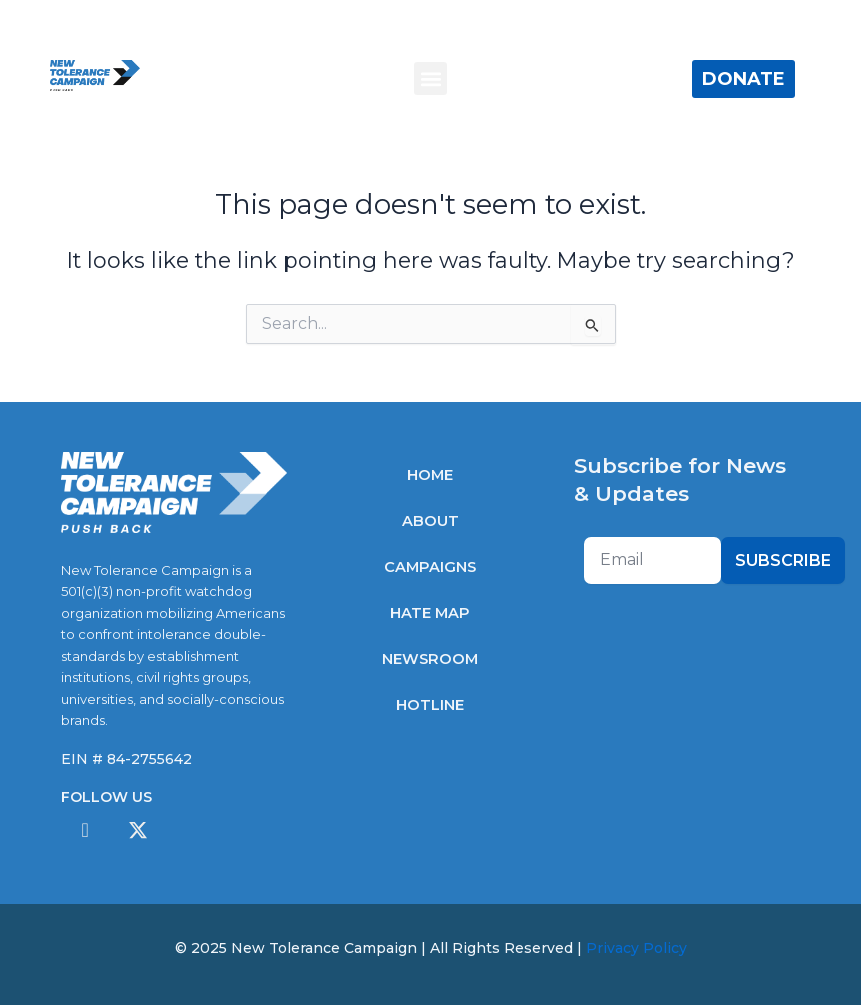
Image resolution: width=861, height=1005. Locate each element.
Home (430, 475)
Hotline (430, 705)
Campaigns (430, 567)
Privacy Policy (636, 948)
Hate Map (430, 613)
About (430, 521)
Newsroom (430, 659)
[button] (430, 78)
